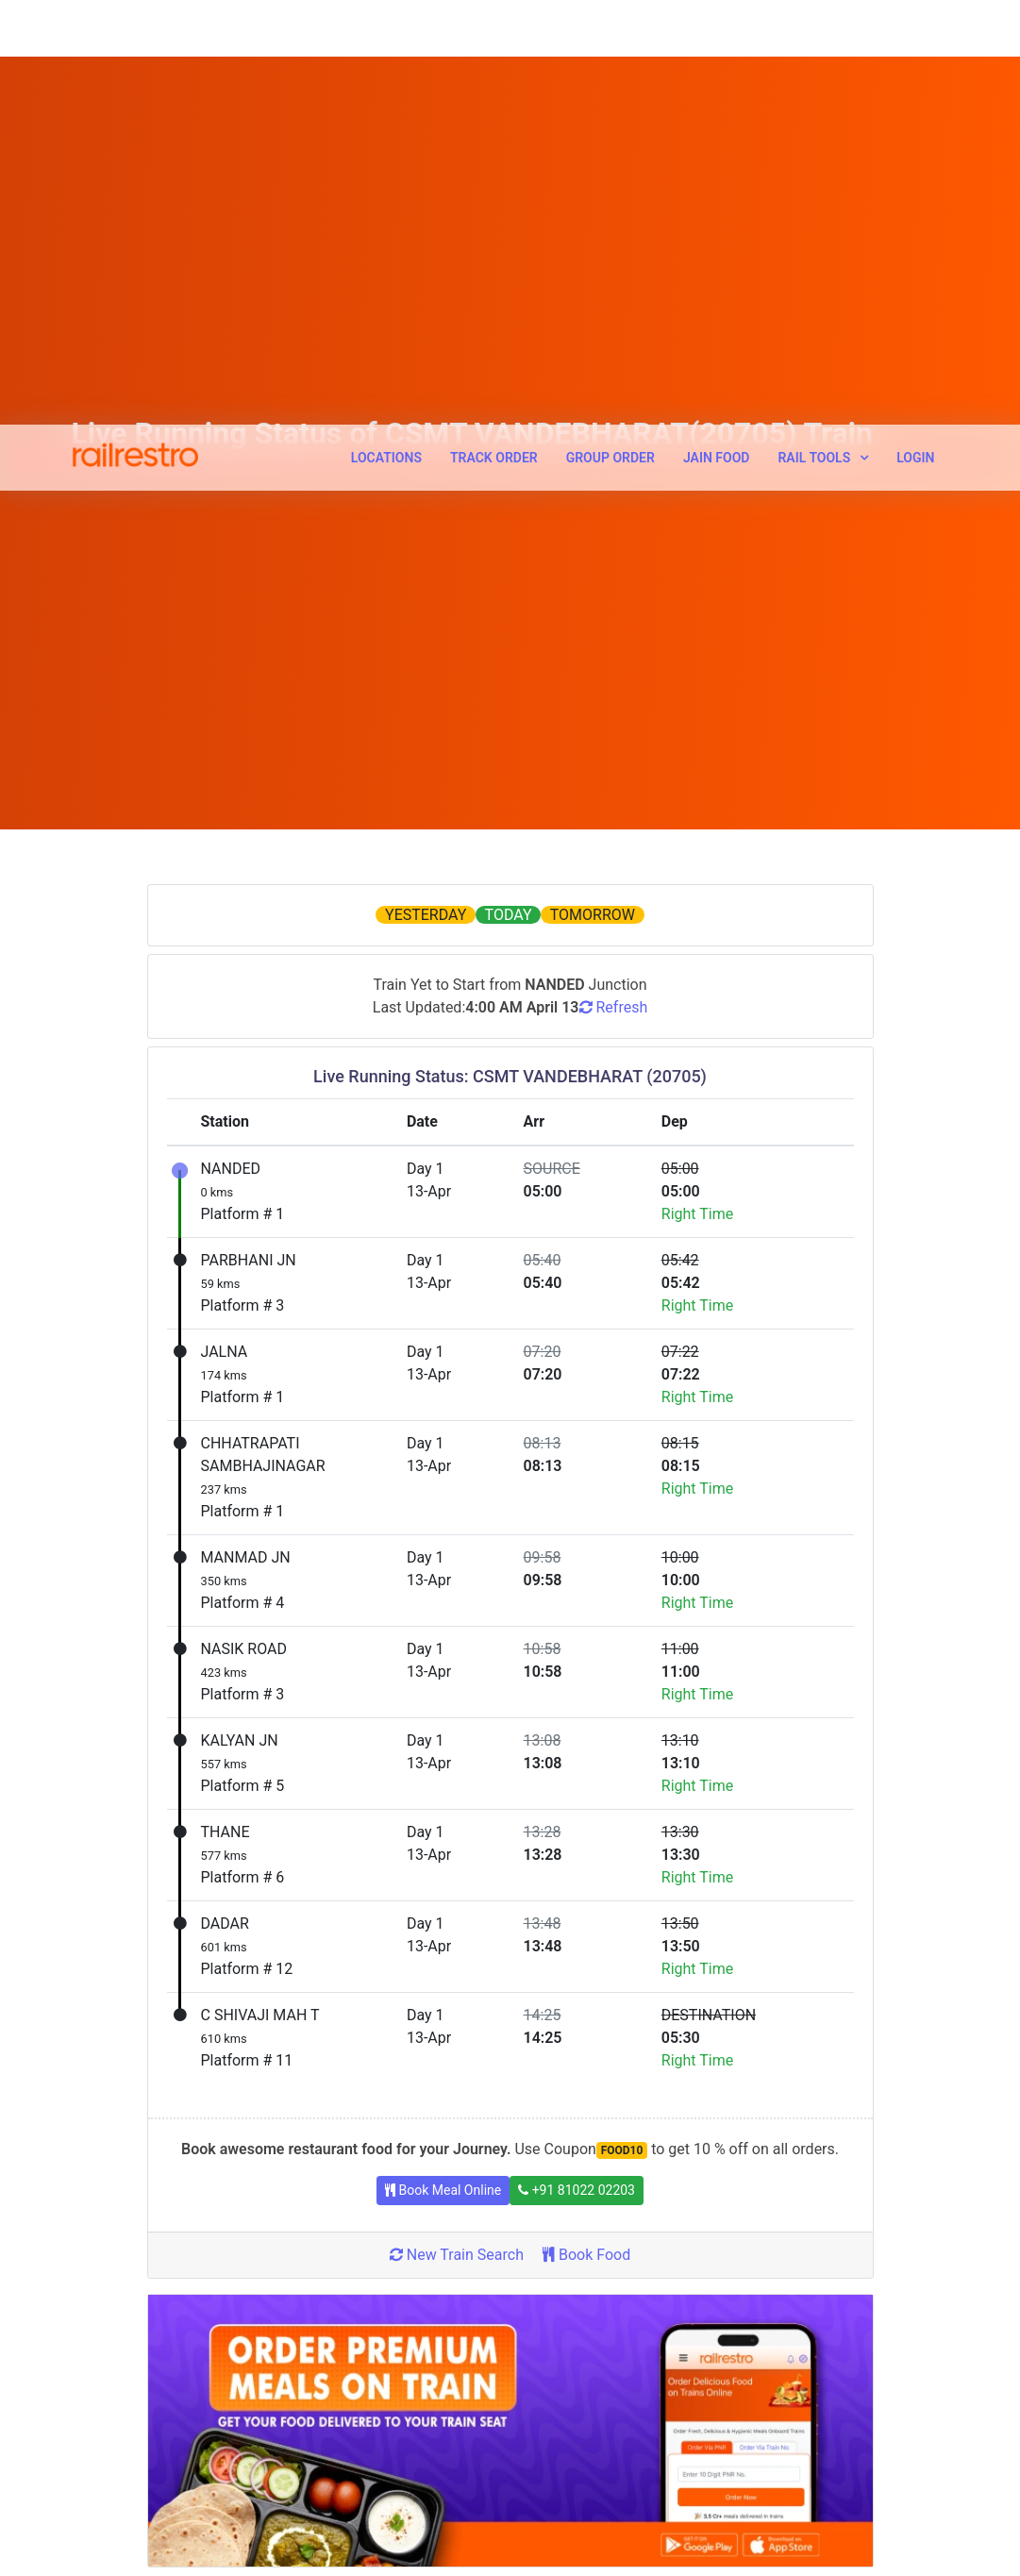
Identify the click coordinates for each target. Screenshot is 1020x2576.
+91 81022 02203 (576, 1790)
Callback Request (349, 2386)
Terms (90, 2421)
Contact (321, 2491)
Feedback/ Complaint (361, 2456)
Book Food (586, 1855)
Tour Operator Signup (587, 2351)
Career (91, 2386)
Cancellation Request (360, 2421)
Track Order (494, 33)
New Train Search (457, 1855)
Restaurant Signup (578, 2316)
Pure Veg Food (567, 2505)
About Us (98, 2316)
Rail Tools (814, 33)
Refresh (613, 607)
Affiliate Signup (569, 2386)
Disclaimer (103, 2491)
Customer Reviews (579, 2470)
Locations (386, 33)
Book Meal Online (443, 1790)
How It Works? (114, 2351)
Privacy (93, 2456)
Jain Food (716, 33)
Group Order (610, 33)
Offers (316, 2351)
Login (915, 33)
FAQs (87, 2526)
